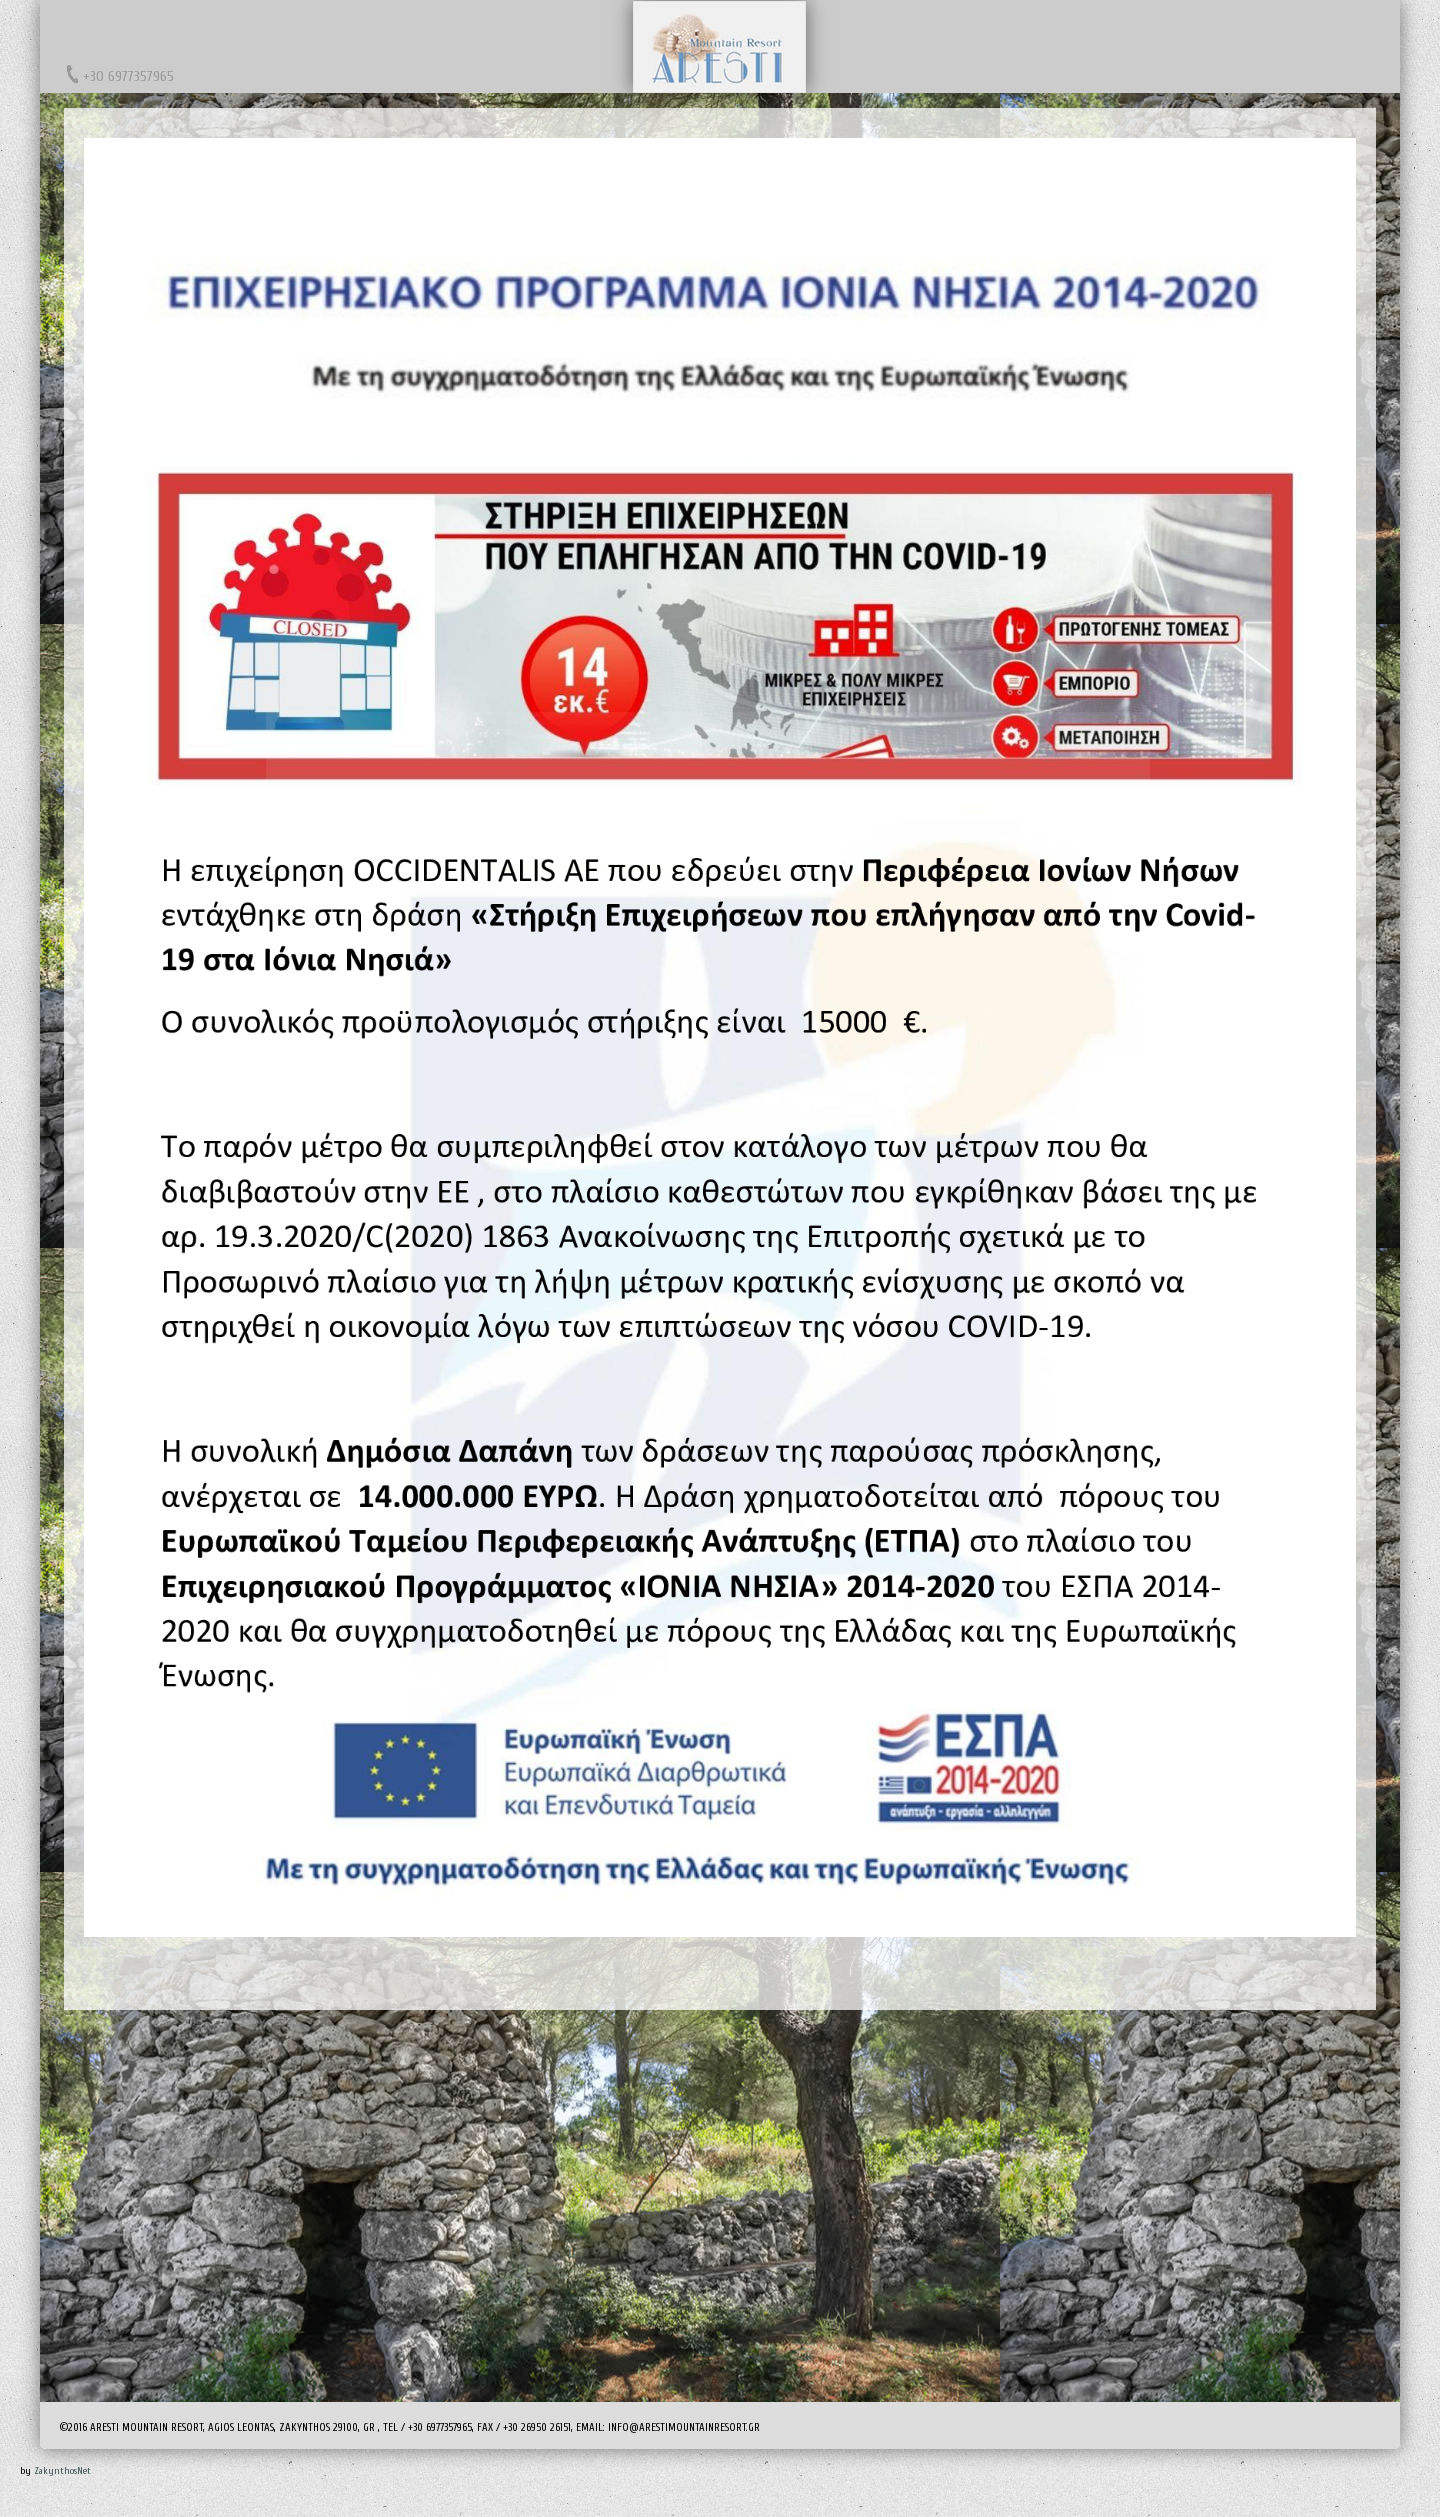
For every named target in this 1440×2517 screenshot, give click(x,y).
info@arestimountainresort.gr (684, 2427)
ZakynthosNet (62, 2471)
